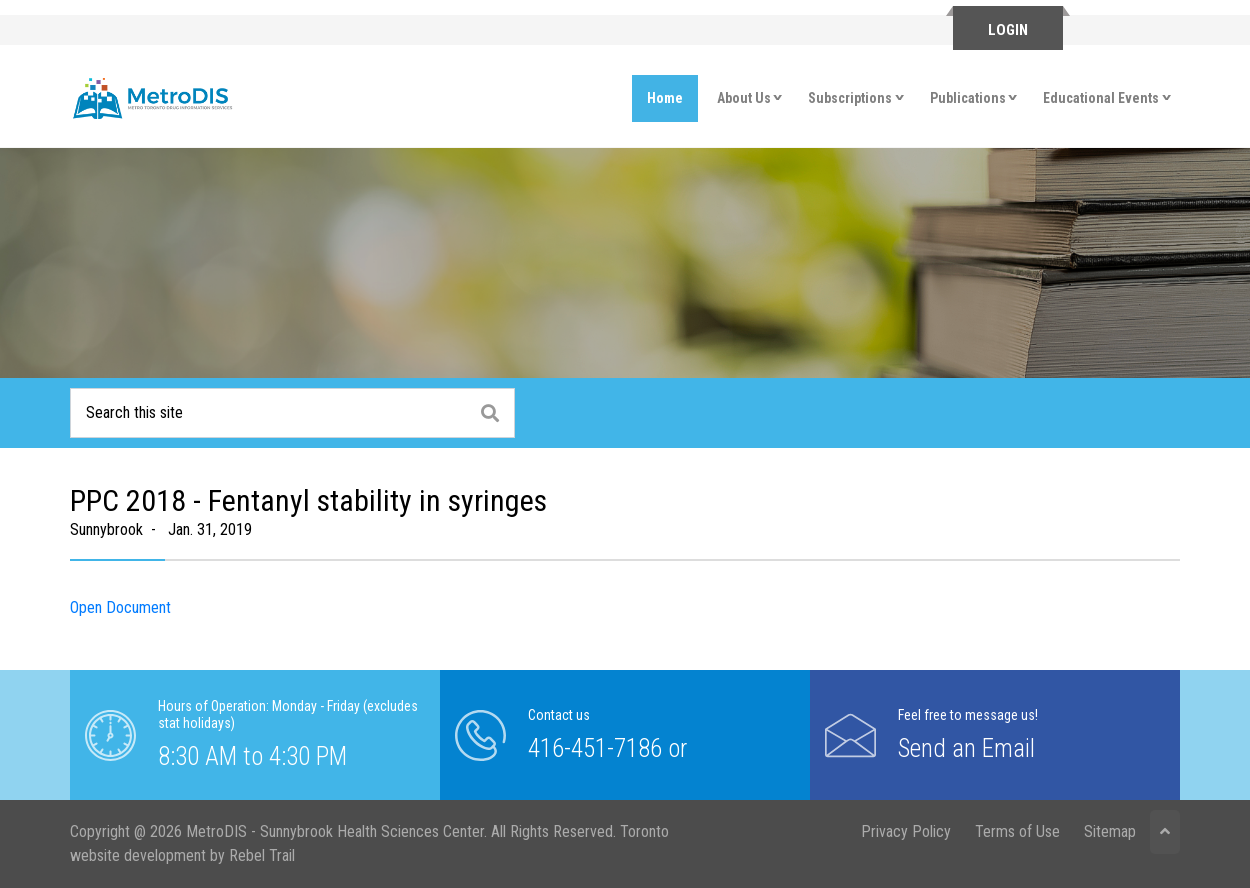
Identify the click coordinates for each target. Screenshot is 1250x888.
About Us (744, 98)
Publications (968, 98)
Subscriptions (850, 98)
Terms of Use (1017, 831)
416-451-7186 (595, 747)
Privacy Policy (906, 831)
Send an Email (966, 747)
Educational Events (1101, 98)
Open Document (120, 607)
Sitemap (1110, 831)
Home (665, 98)
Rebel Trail (262, 855)
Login (1008, 30)
